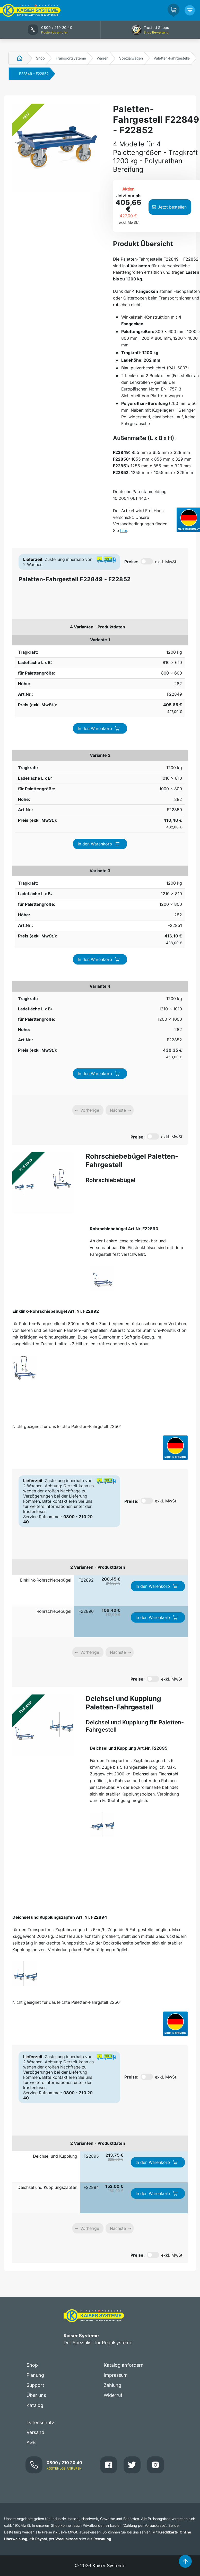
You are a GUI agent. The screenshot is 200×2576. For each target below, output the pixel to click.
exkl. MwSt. (166, 561)
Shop (40, 58)
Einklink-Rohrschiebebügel (45, 1244)
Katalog (35, 2069)
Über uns (36, 2059)
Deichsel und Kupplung (55, 1820)
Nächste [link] (118, 774)
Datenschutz (40, 2086)
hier (123, 530)
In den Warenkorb (157, 646)
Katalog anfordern (124, 2029)
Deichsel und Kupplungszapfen (47, 1851)
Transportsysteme (71, 58)
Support (35, 2049)
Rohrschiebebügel (54, 1275)
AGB (31, 2106)
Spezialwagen (131, 58)
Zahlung (112, 2049)
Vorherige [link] (89, 774)
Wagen (102, 58)
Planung (35, 2039)
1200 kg (22, 643)
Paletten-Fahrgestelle (172, 58)
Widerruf (113, 2059)
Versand (35, 2096)
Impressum (116, 2039)
